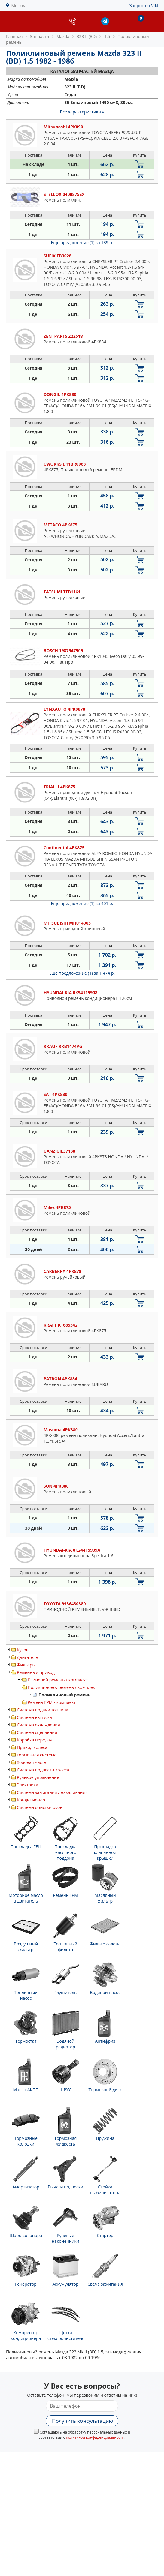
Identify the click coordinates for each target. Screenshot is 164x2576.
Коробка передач (34, 1740)
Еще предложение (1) (82, 242)
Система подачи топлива (42, 1710)
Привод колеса (32, 1747)
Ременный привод (36, 1672)
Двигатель (27, 1657)
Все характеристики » (82, 112)
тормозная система (36, 1755)
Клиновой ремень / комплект (58, 1680)
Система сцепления (37, 1732)
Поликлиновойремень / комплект (62, 1687)
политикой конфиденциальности (95, 2437)
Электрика (27, 1785)
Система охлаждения (38, 1725)
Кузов (23, 1650)
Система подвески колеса (43, 1770)
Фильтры (26, 1665)
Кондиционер (31, 1800)
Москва (19, 5)
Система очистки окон (39, 1807)
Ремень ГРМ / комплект (52, 1702)
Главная (14, 36)
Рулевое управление (38, 1777)
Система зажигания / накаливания (52, 1792)
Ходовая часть (31, 1762)
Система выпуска (34, 1717)
